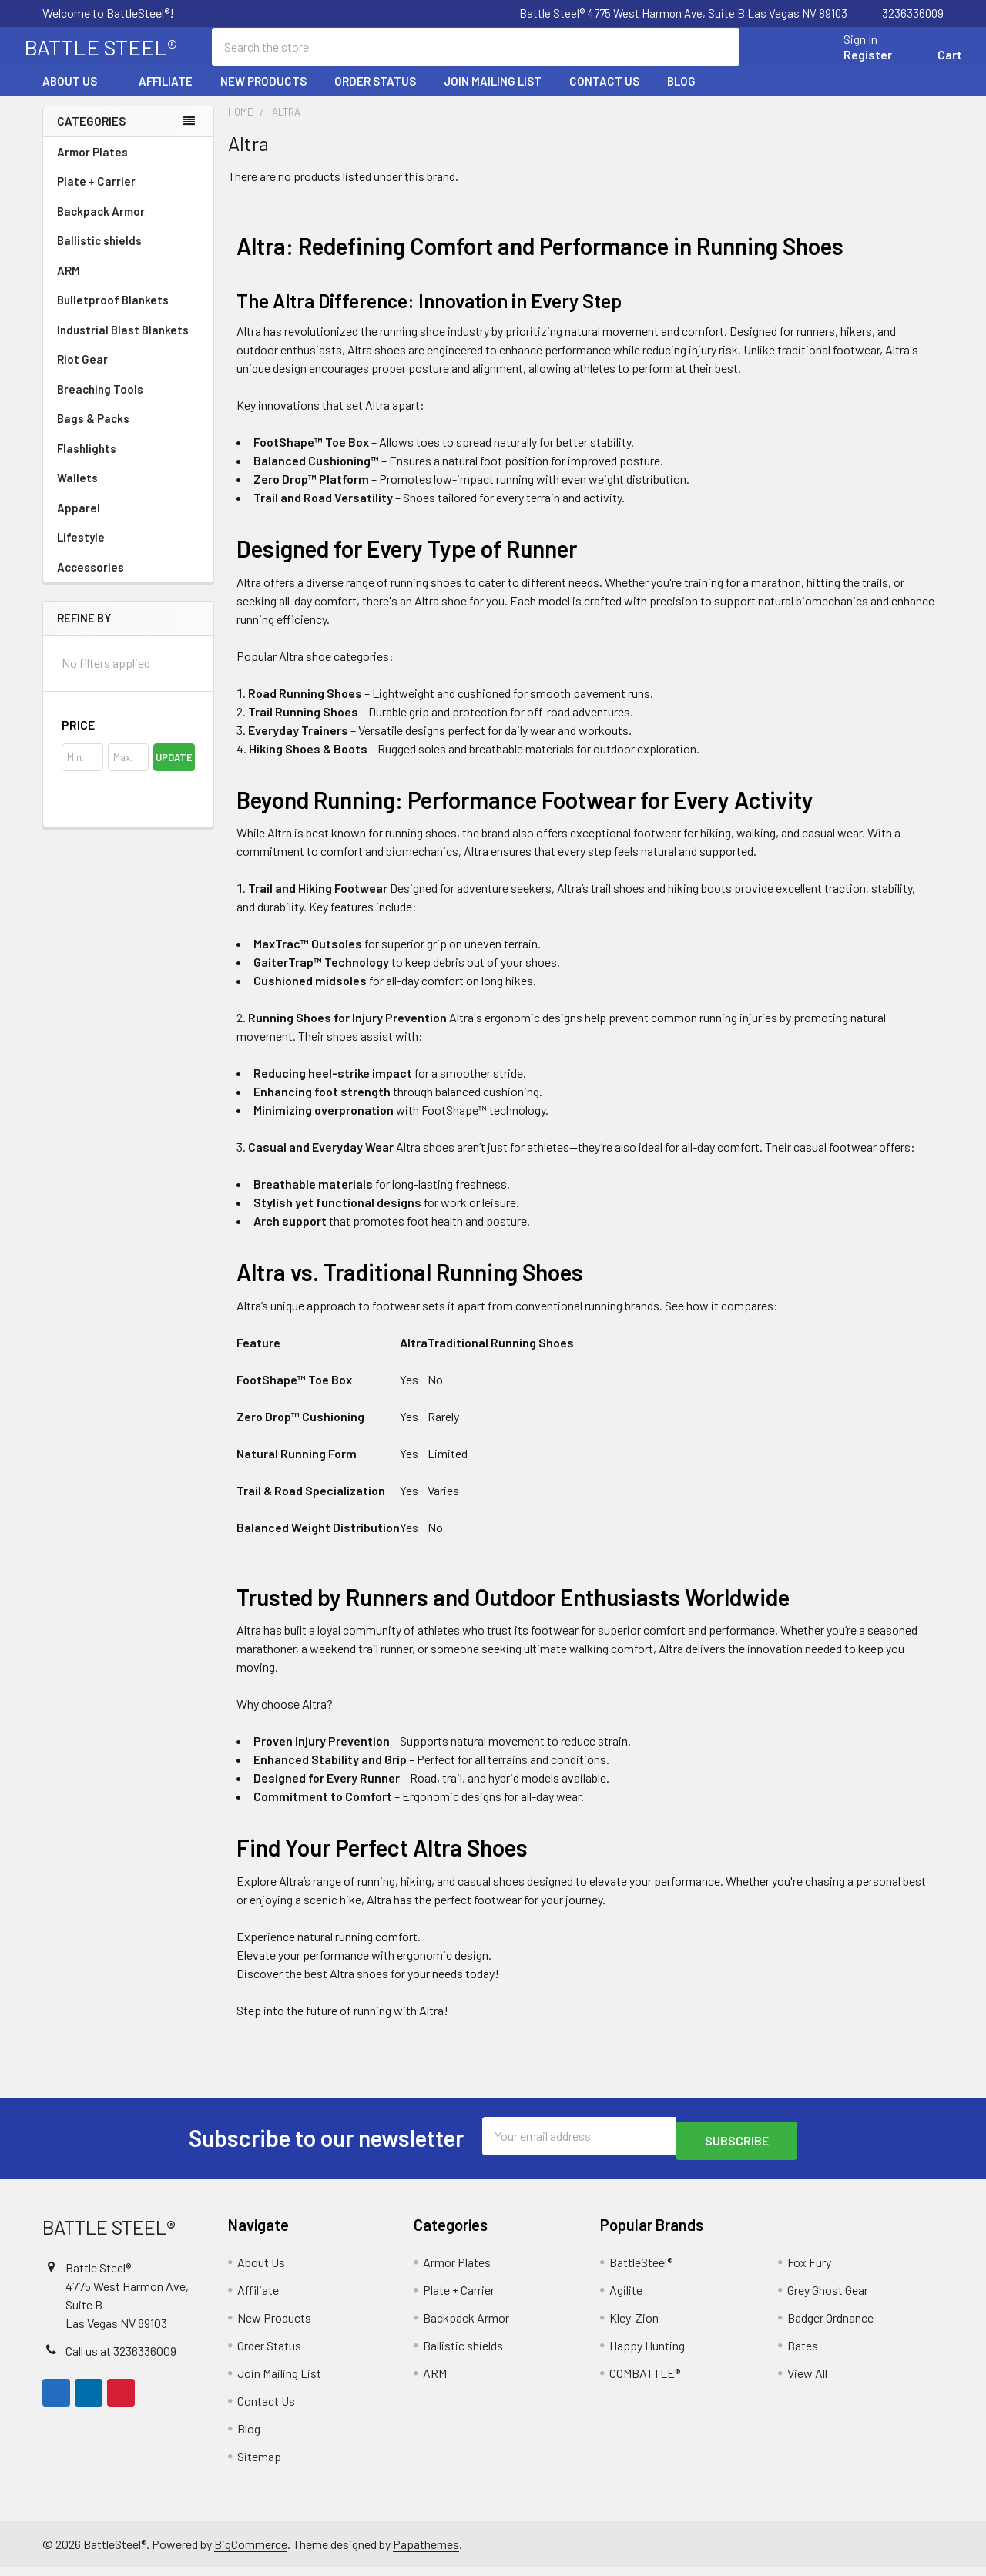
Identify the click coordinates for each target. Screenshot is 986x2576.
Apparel (128, 521)
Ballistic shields (128, 254)
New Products (263, 95)
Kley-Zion (634, 2326)
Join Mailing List (493, 95)
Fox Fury (809, 2271)
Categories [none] (91, 135)
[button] (128, 739)
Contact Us (604, 95)
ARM (68, 284)
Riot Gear (82, 373)
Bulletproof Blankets (113, 313)
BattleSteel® (640, 2271)
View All (807, 2382)
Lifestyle (81, 551)
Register (849, 63)
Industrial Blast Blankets (123, 344)
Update (174, 771)
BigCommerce (250, 2552)
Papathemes (426, 2552)
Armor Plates (128, 166)
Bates (802, 2354)
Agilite (625, 2299)
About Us (76, 95)
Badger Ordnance (830, 2326)
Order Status (375, 95)
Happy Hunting (647, 2354)
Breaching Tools (100, 403)
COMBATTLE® (644, 2382)
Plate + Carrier (96, 195)
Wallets (77, 491)
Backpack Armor (101, 225)
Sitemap (259, 2465)
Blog (681, 95)
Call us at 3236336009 (120, 2359)
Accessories (128, 581)
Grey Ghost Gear (827, 2299)
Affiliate (166, 95)
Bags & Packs (128, 432)
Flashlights (86, 462)
